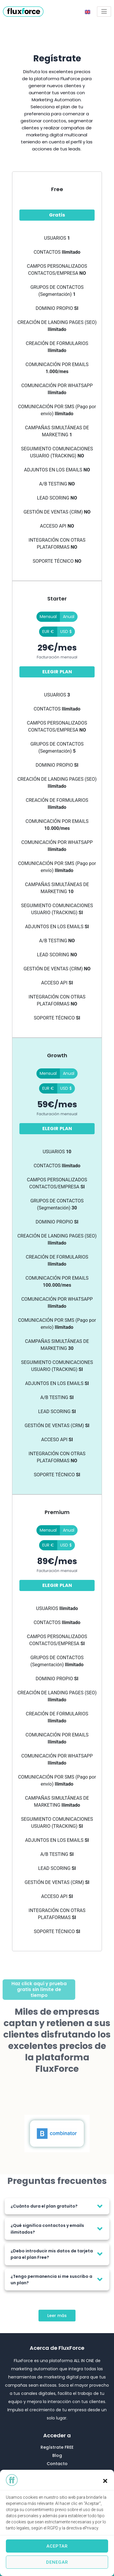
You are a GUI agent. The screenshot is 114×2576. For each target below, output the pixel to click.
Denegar (57, 2562)
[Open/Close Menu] (104, 11)
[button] (105, 2481)
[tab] (57, 2206)
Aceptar (57, 2546)
